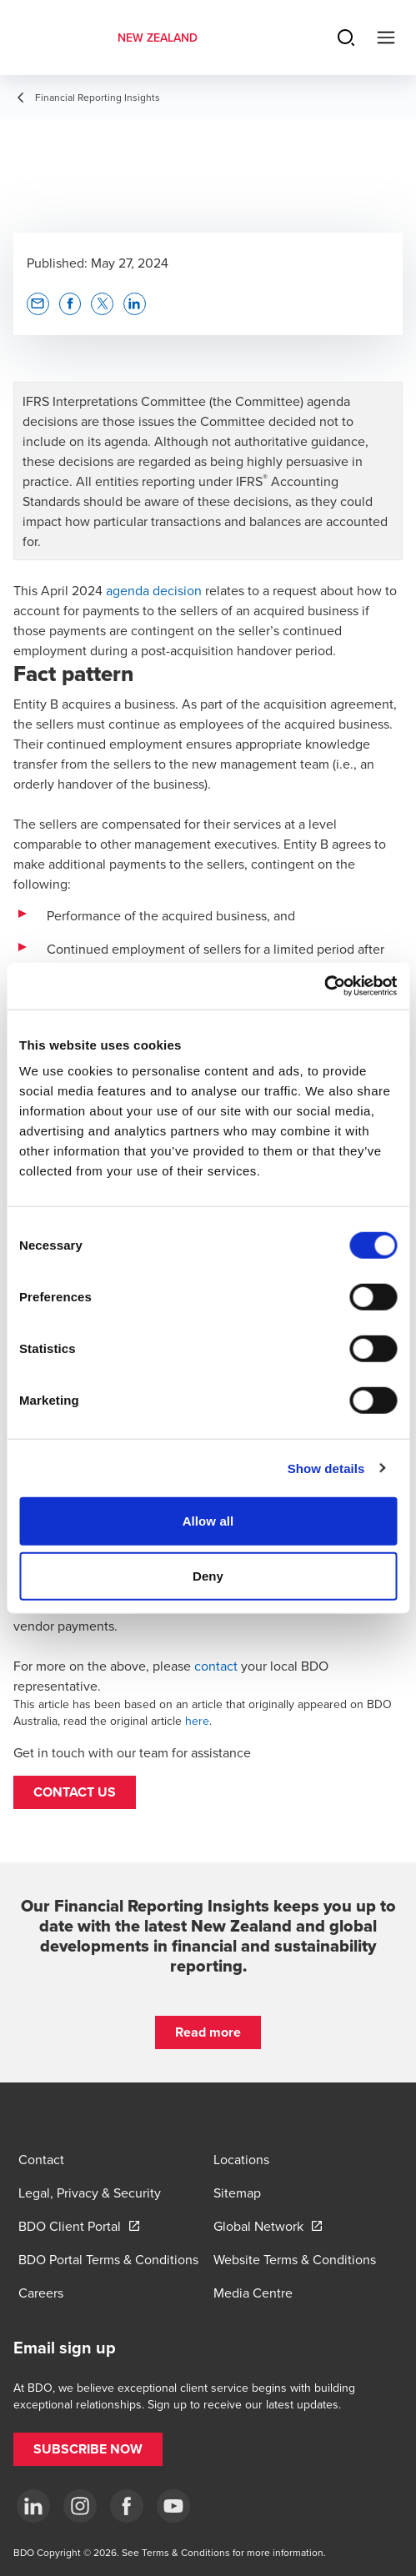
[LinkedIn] (33, 2506)
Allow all (208, 1521)
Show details (326, 1468)
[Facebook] (127, 2506)
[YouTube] (173, 2506)
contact (216, 1665)
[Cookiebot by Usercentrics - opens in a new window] (324, 986)
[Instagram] (80, 2506)
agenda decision (154, 590)
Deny (208, 1575)
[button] (74, 1792)
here (197, 1720)
